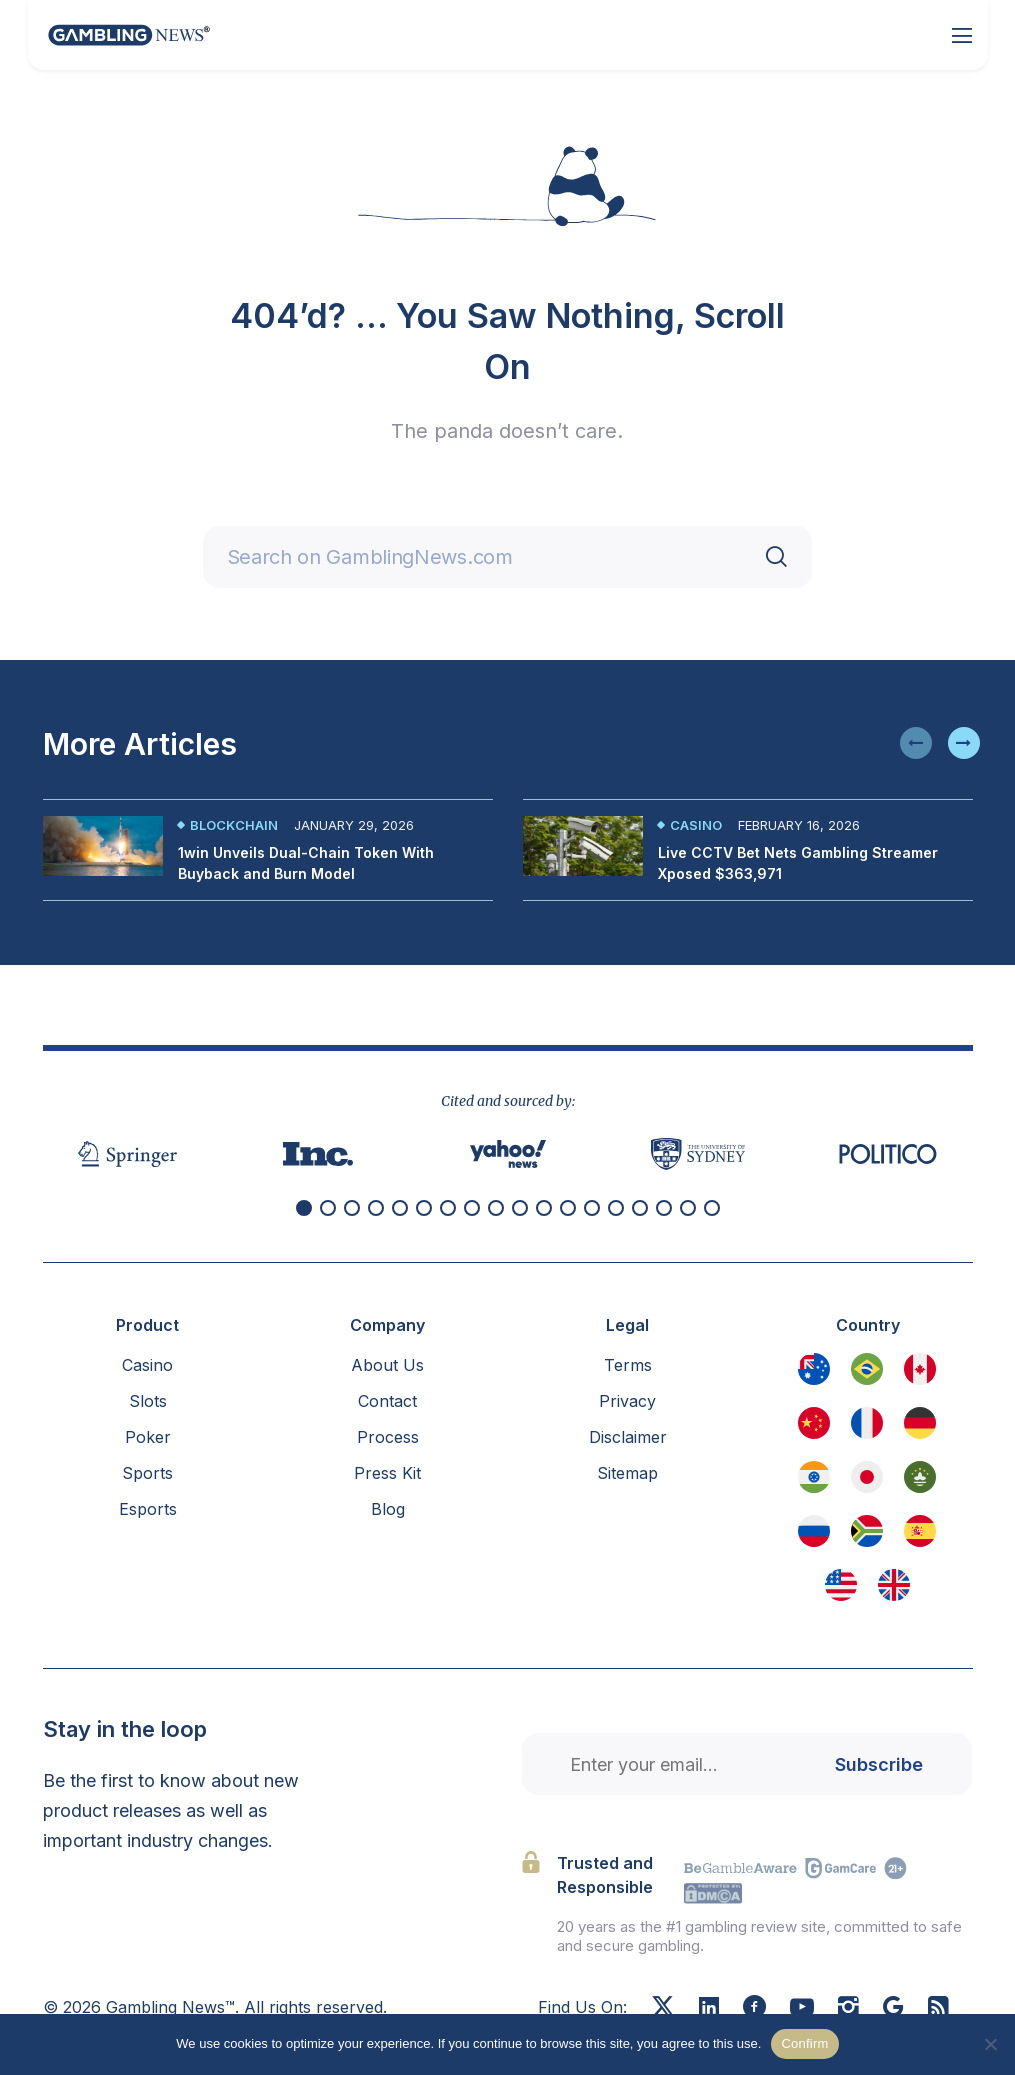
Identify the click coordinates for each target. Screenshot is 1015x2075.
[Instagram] (848, 2009)
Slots (148, 1401)
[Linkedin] (709, 2008)
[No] (990, 2044)
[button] (916, 743)
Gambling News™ (170, 2007)
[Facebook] (754, 2009)
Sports (147, 1473)
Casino (696, 825)
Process (388, 1437)
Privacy (627, 1401)
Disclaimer (628, 1437)
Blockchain (234, 825)
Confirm (804, 2043)
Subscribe (879, 1764)
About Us (387, 1365)
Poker (148, 1437)
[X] (663, 2009)
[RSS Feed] (938, 2009)
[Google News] (893, 2009)
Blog (388, 1509)
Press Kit (387, 1473)
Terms (628, 1365)
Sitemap (627, 1473)
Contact (387, 1401)
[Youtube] (802, 2009)
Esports (148, 1509)
